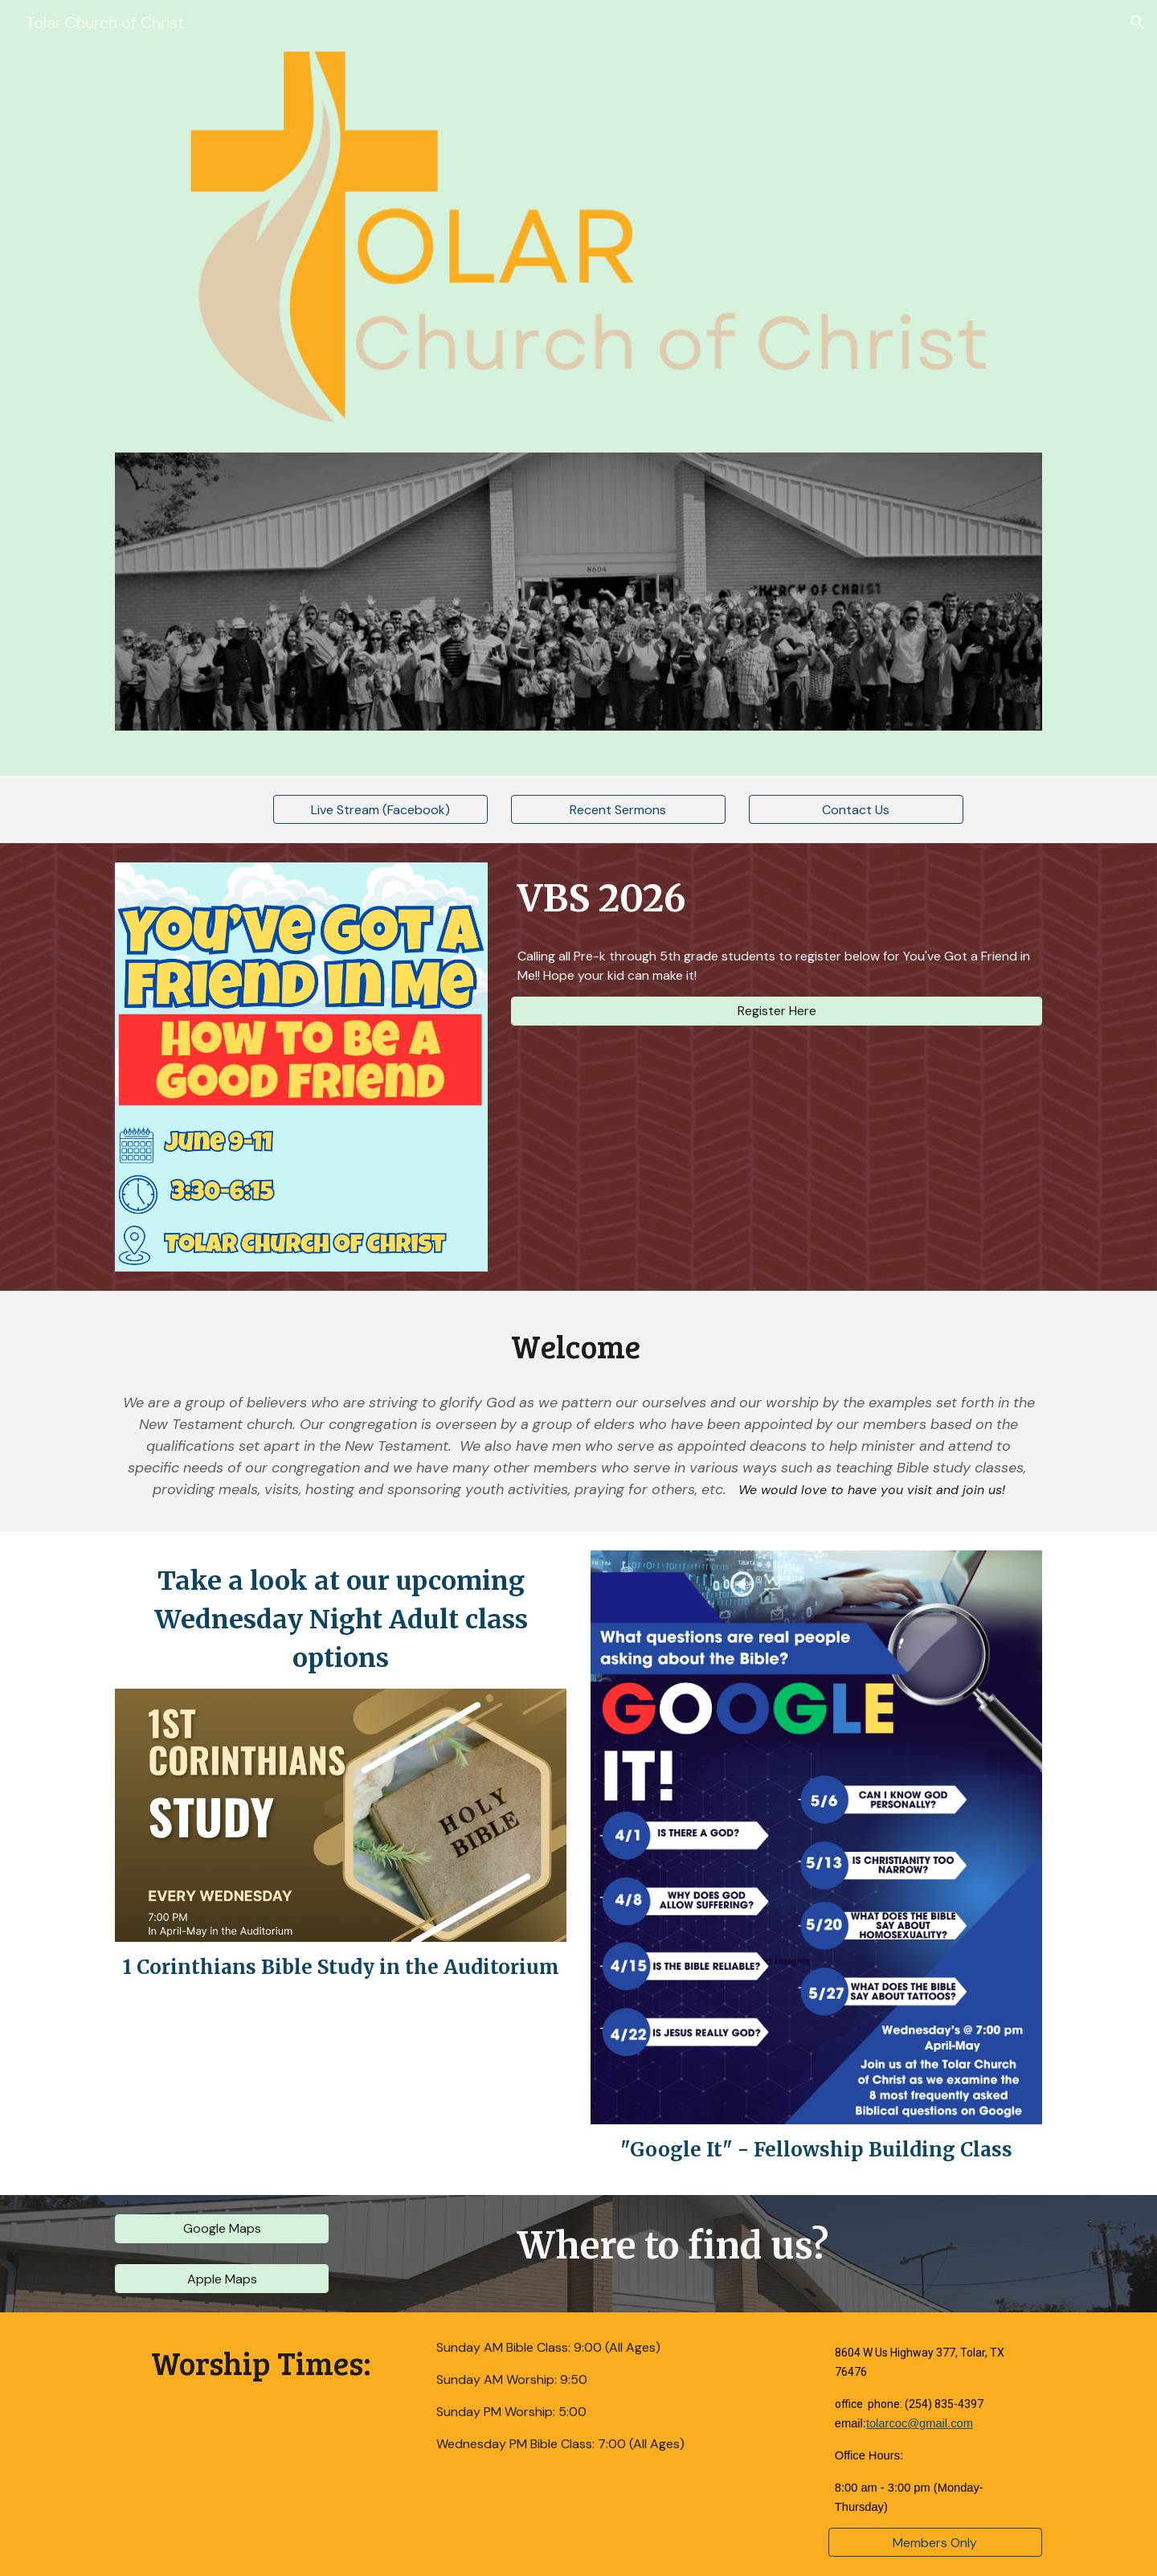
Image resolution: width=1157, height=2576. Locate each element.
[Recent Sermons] (618, 809)
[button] (1137, 22)
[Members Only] (935, 2542)
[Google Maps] (222, 2228)
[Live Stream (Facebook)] (380, 809)
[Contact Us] (856, 809)
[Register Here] (776, 1010)
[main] (776, 899)
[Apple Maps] (222, 2279)
